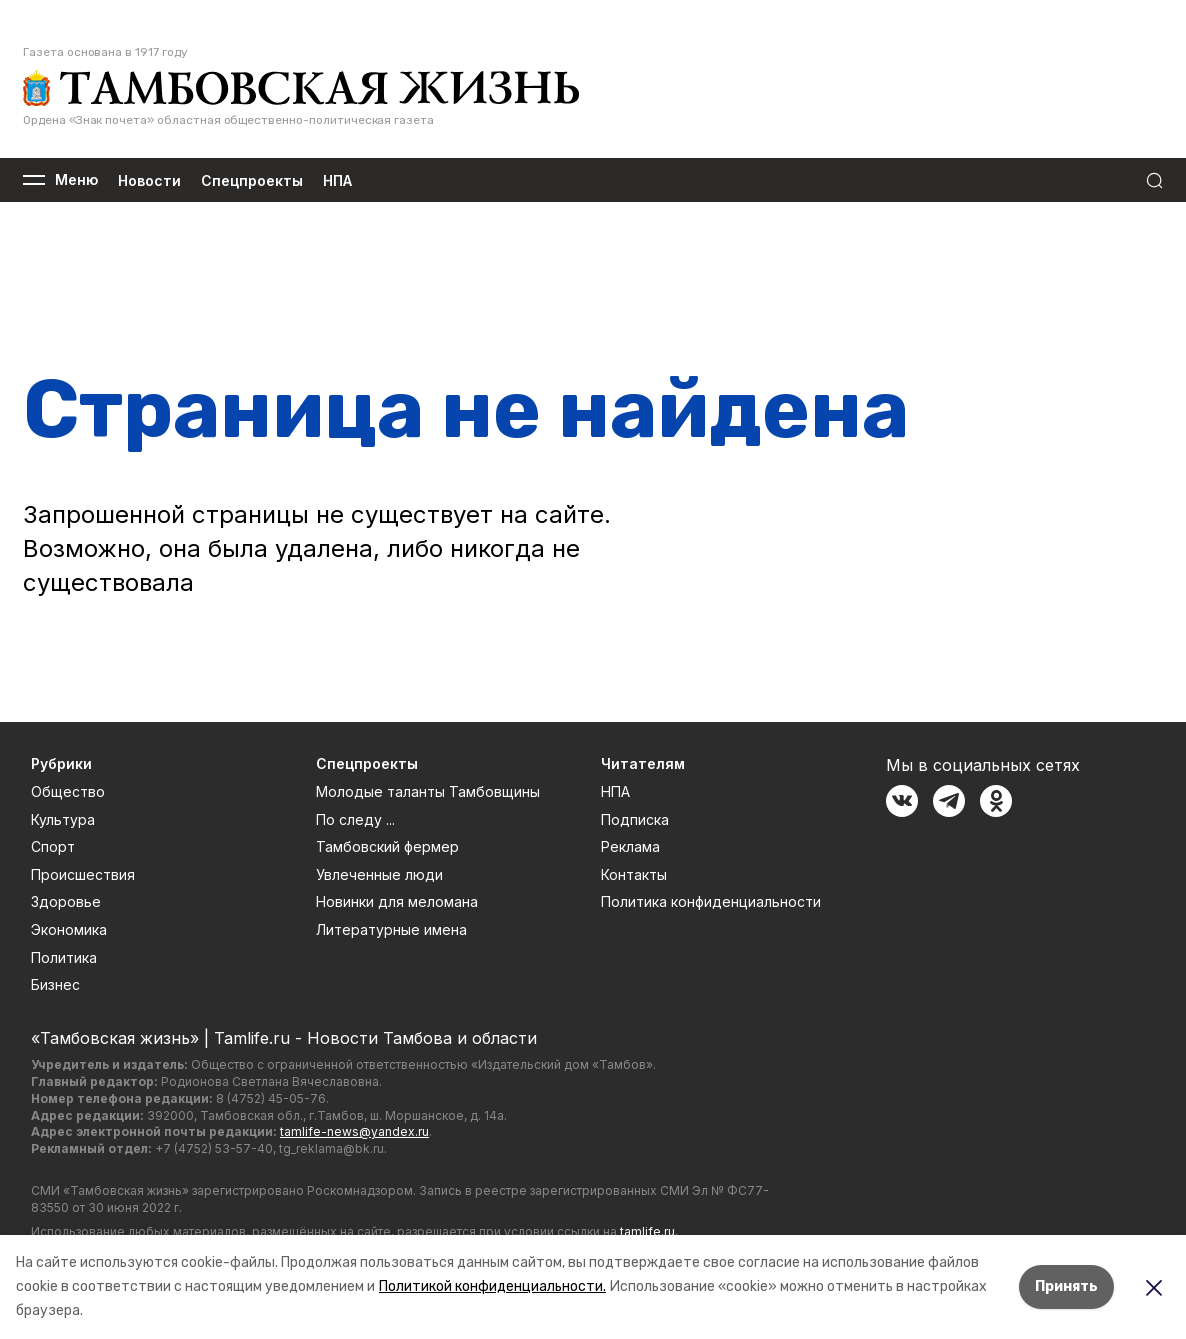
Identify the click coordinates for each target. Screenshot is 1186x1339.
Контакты (634, 874)
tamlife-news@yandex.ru (354, 1131)
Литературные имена (391, 929)
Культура (63, 819)
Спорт (53, 846)
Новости (149, 180)
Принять (1066, 1286)
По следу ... (355, 819)
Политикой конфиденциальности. (492, 1286)
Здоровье (66, 901)
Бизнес (55, 984)
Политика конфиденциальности (711, 901)
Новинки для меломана (397, 901)
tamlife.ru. (649, 1231)
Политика (64, 957)
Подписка (635, 819)
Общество (68, 791)
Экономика (69, 929)
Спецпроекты (252, 180)
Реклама (630, 846)
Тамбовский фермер (387, 846)
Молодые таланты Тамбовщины (428, 791)
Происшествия (83, 874)
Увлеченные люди (379, 874)
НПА (337, 180)
